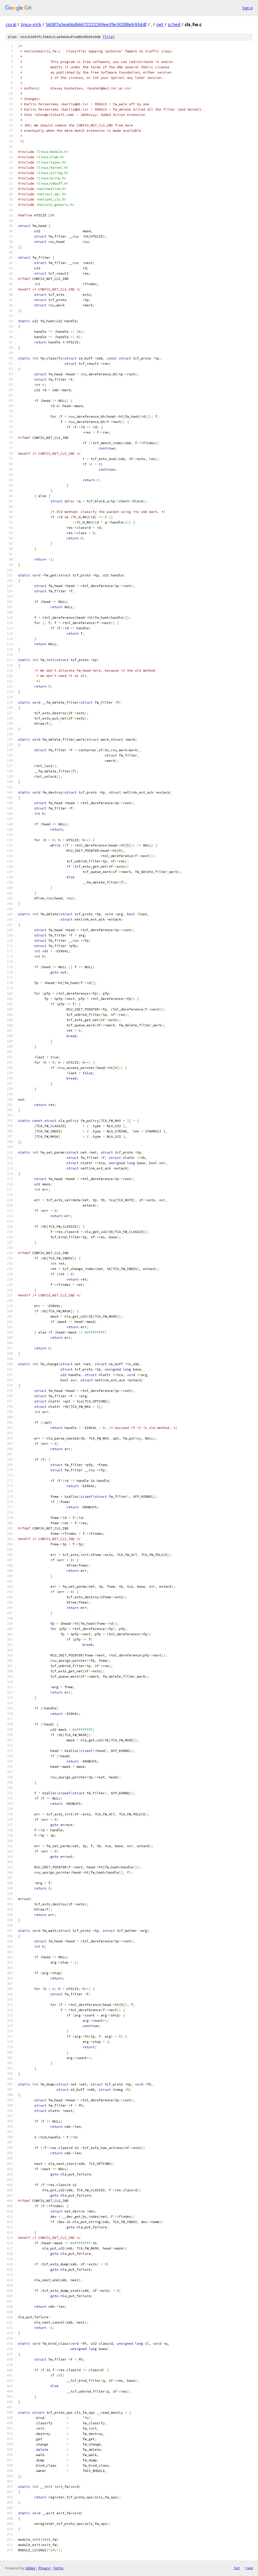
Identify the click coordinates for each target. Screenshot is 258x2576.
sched (174, 24)
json (249, 2568)
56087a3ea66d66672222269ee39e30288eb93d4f (96, 24)
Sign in (247, 8)
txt (237, 2568)
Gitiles (30, 2568)
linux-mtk (31, 24)
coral (11, 24)
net (160, 24)
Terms (58, 2568)
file (109, 37)
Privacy (44, 2568)
